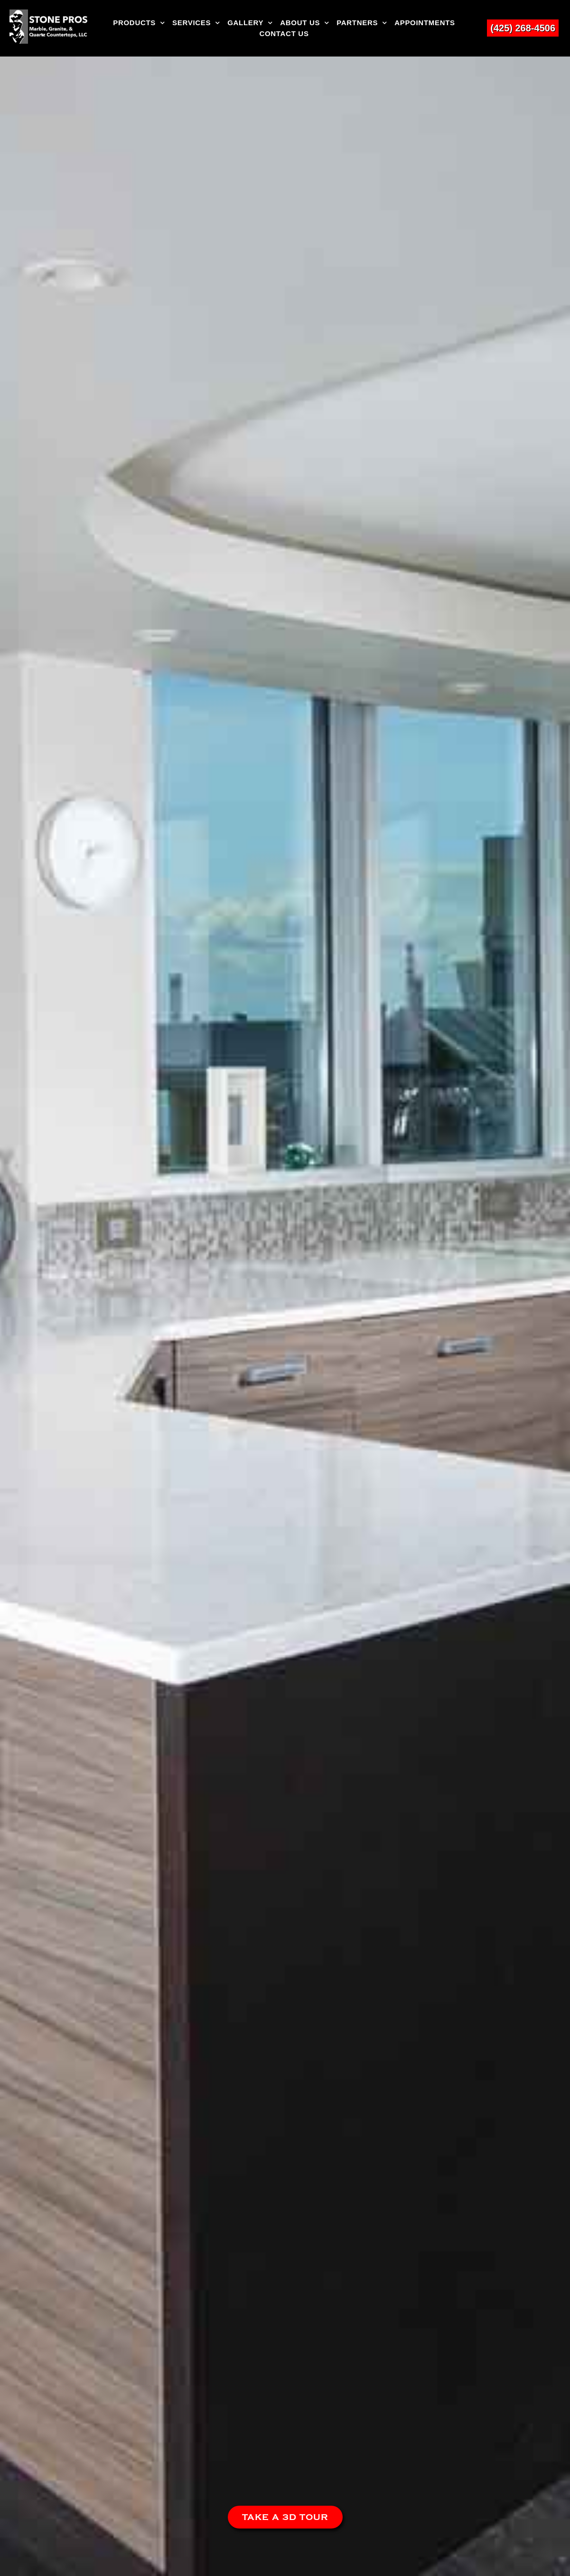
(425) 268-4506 (522, 28)
